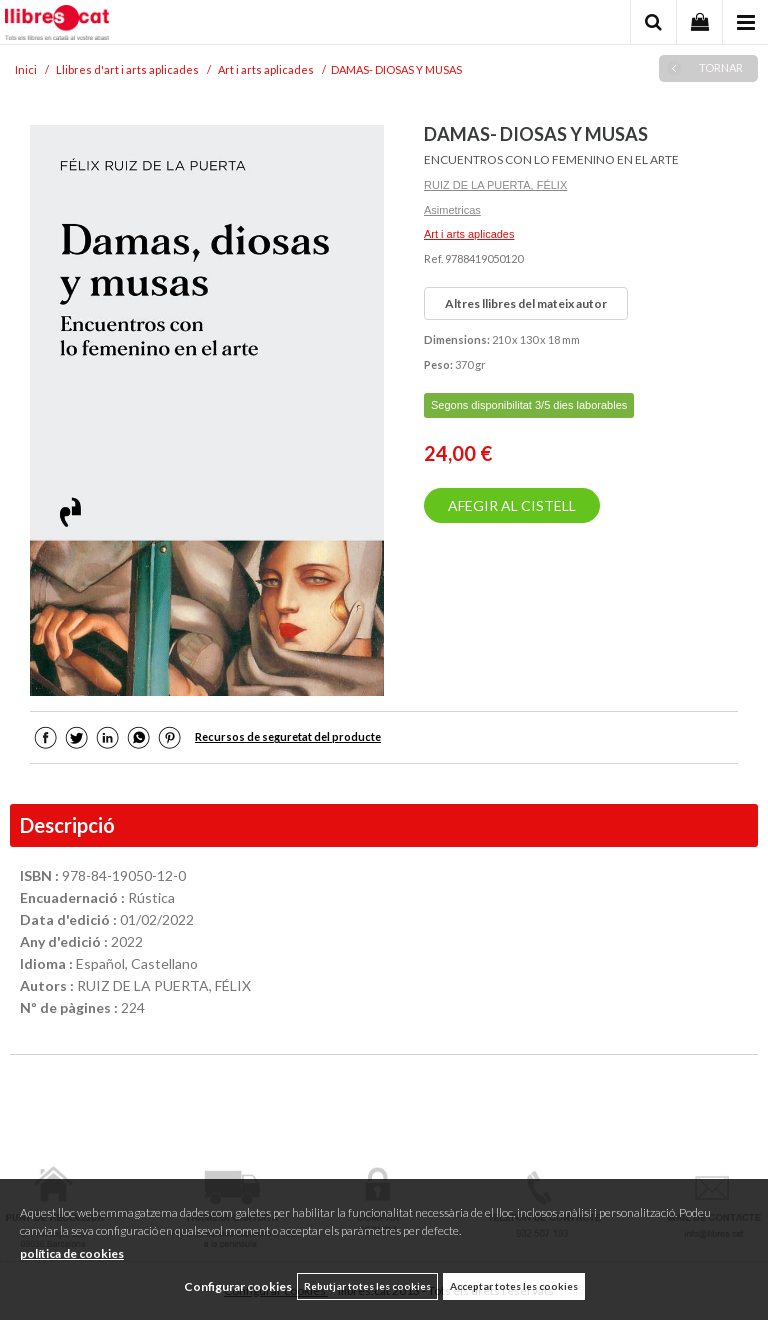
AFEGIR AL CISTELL (512, 505)
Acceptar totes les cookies (514, 1286)
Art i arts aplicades (469, 234)
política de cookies (72, 1253)
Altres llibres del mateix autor (526, 303)
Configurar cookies (238, 1286)
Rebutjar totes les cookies (367, 1286)
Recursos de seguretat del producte (288, 736)
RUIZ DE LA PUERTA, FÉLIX (495, 185)
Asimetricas (452, 210)
